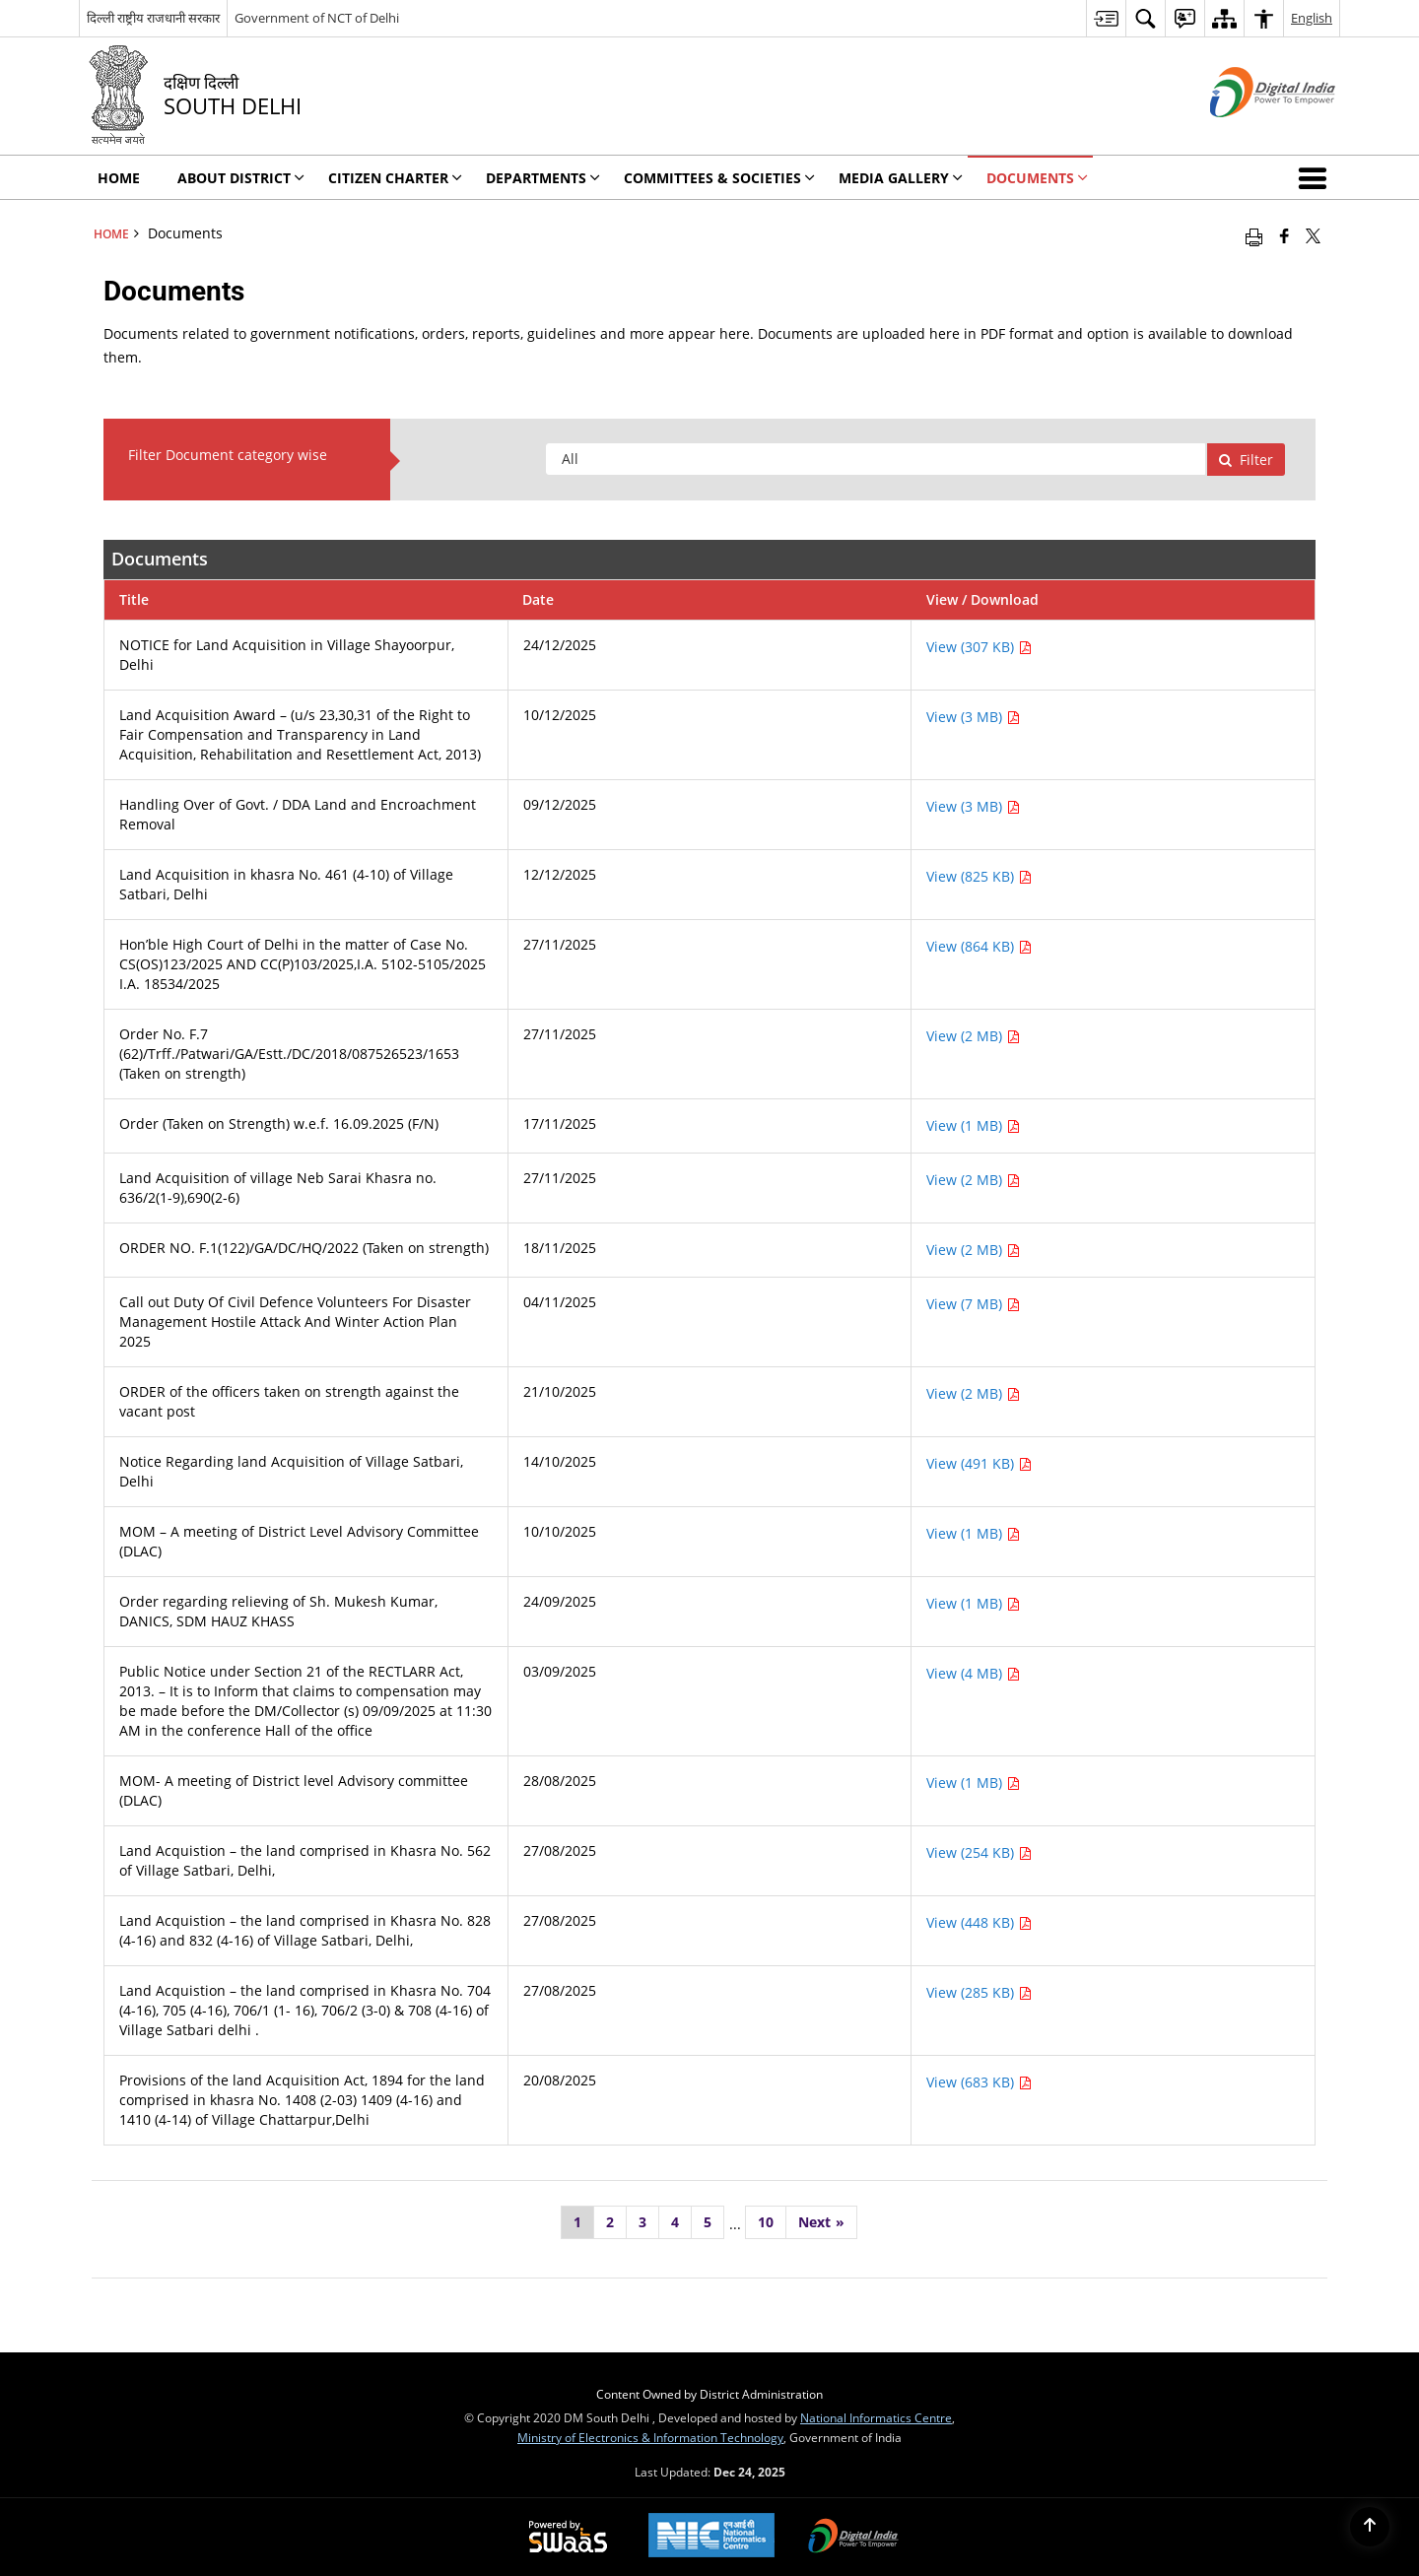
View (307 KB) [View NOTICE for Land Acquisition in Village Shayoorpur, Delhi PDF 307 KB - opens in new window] (979, 646)
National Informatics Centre (876, 2417)
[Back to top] (1369, 2526)
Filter (1245, 459)
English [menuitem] (1311, 18)
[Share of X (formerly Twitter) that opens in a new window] (1313, 235)
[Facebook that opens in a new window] (1284, 235)
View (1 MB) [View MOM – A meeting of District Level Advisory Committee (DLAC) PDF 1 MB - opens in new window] (973, 1533)
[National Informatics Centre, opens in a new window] (711, 2537)
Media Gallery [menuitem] (901, 177)
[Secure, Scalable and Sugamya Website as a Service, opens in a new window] (568, 2537)
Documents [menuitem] (1037, 177)
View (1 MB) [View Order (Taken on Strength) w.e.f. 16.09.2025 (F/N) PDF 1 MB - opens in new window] (973, 1125)
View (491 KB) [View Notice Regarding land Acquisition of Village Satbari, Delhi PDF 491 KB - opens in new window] (979, 1463)
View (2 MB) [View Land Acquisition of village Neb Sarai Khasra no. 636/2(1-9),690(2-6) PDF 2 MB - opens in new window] (973, 1179)
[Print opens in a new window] (1254, 235)
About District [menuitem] (240, 177)
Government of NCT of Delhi (317, 18)
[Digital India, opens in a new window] (853, 2537)
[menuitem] (1105, 18)
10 (766, 2222)
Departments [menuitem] (543, 177)
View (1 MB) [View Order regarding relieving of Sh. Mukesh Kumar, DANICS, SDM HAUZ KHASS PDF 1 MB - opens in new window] (973, 1603)
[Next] (821, 2222)
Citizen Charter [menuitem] (395, 177)
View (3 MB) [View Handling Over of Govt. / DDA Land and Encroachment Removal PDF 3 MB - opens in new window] (973, 806)
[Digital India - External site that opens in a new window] (1248, 133)
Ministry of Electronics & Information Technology (650, 2437)
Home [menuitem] (119, 177)
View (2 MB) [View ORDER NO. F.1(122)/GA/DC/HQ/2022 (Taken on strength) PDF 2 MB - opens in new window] (973, 1249)
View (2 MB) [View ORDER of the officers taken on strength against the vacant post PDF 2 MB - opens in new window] (973, 1393)
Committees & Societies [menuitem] (719, 177)
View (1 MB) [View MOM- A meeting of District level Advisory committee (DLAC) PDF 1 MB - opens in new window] (973, 1782)
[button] (1316, 177)
